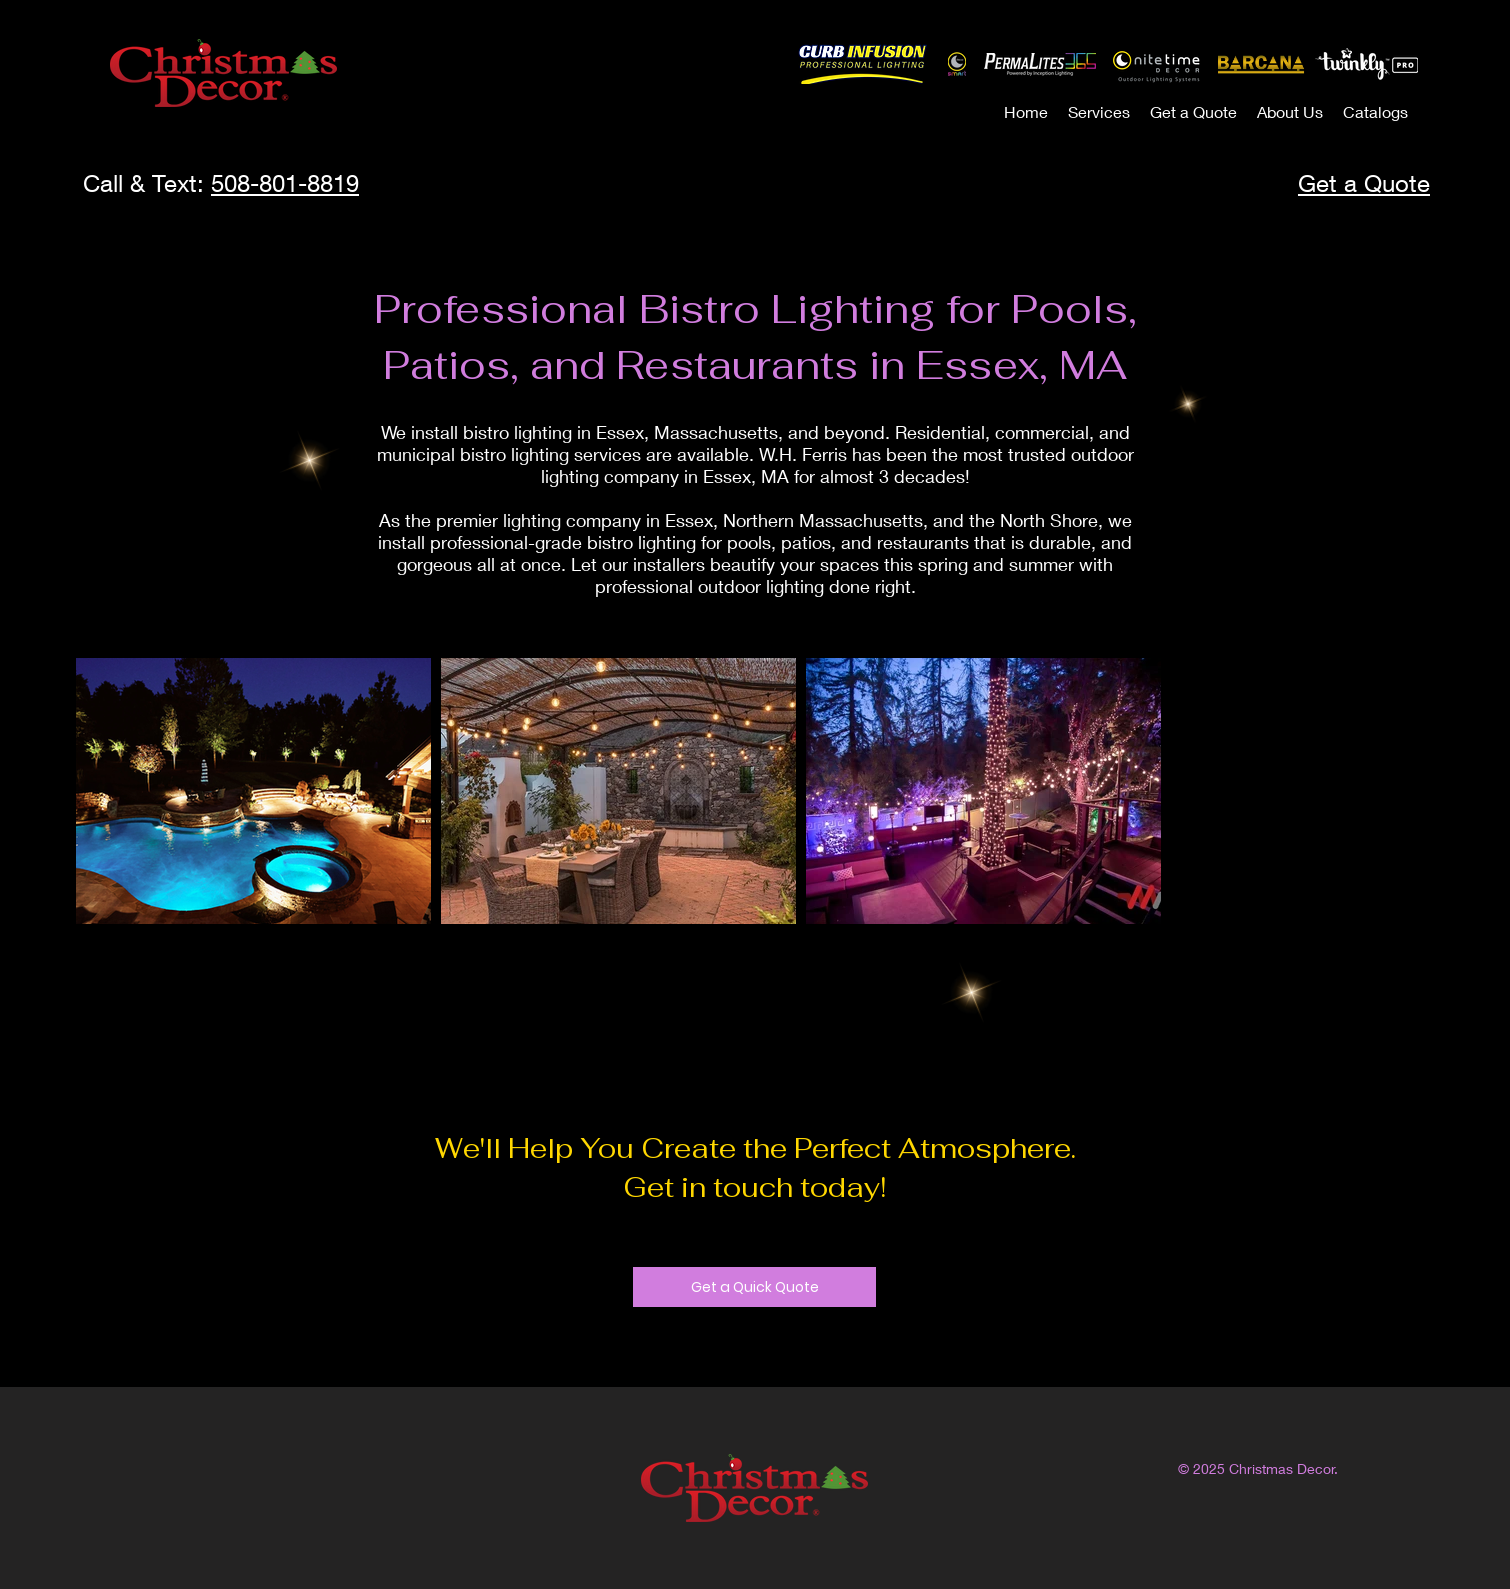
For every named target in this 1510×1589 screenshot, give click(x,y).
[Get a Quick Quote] (754, 1287)
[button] (1099, 111)
